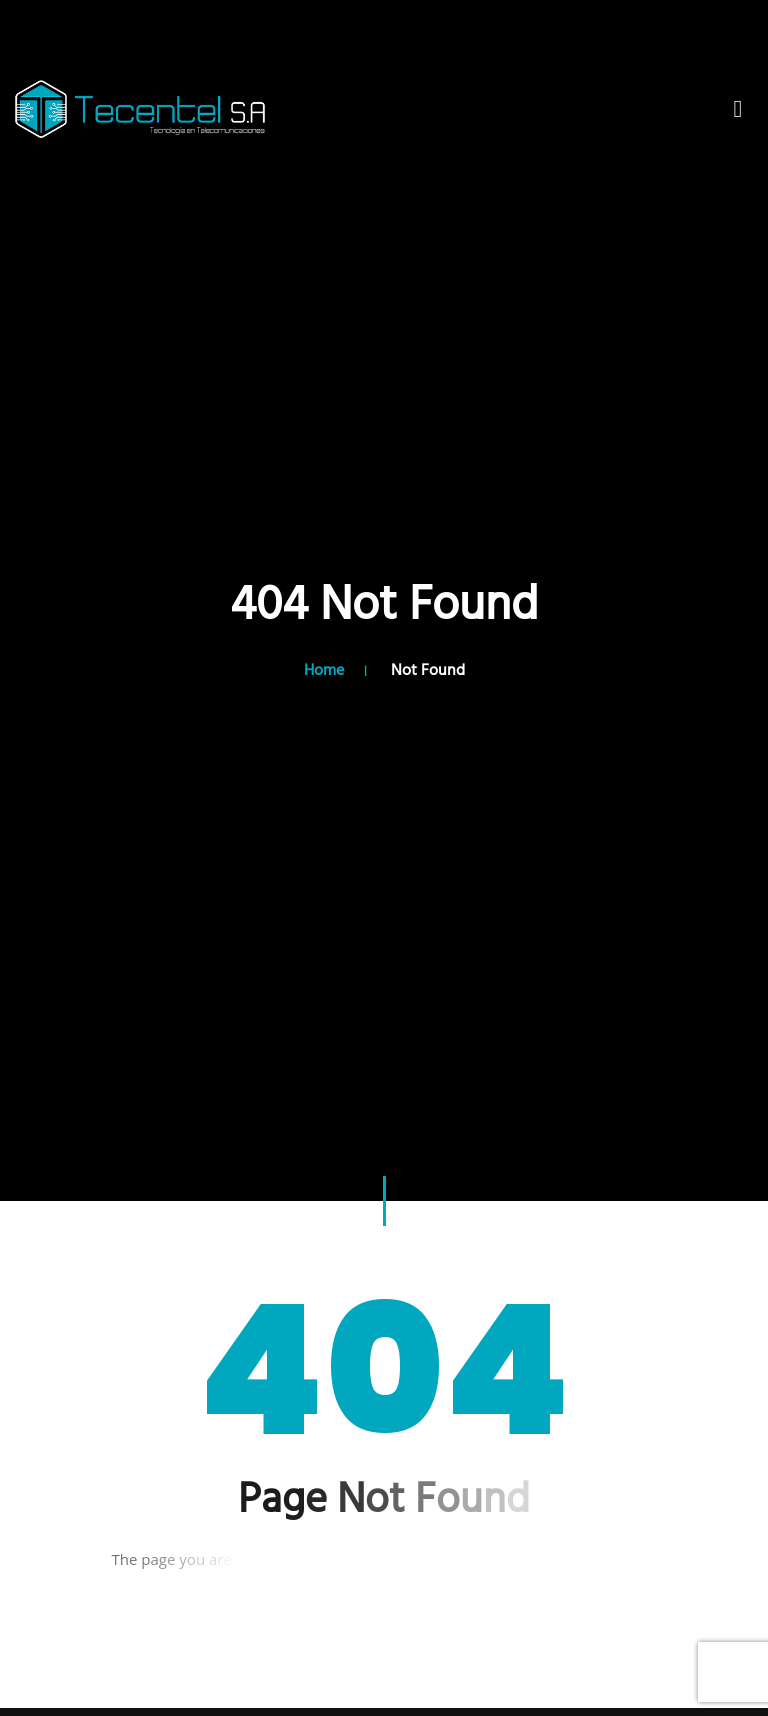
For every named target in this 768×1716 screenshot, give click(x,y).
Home (324, 671)
